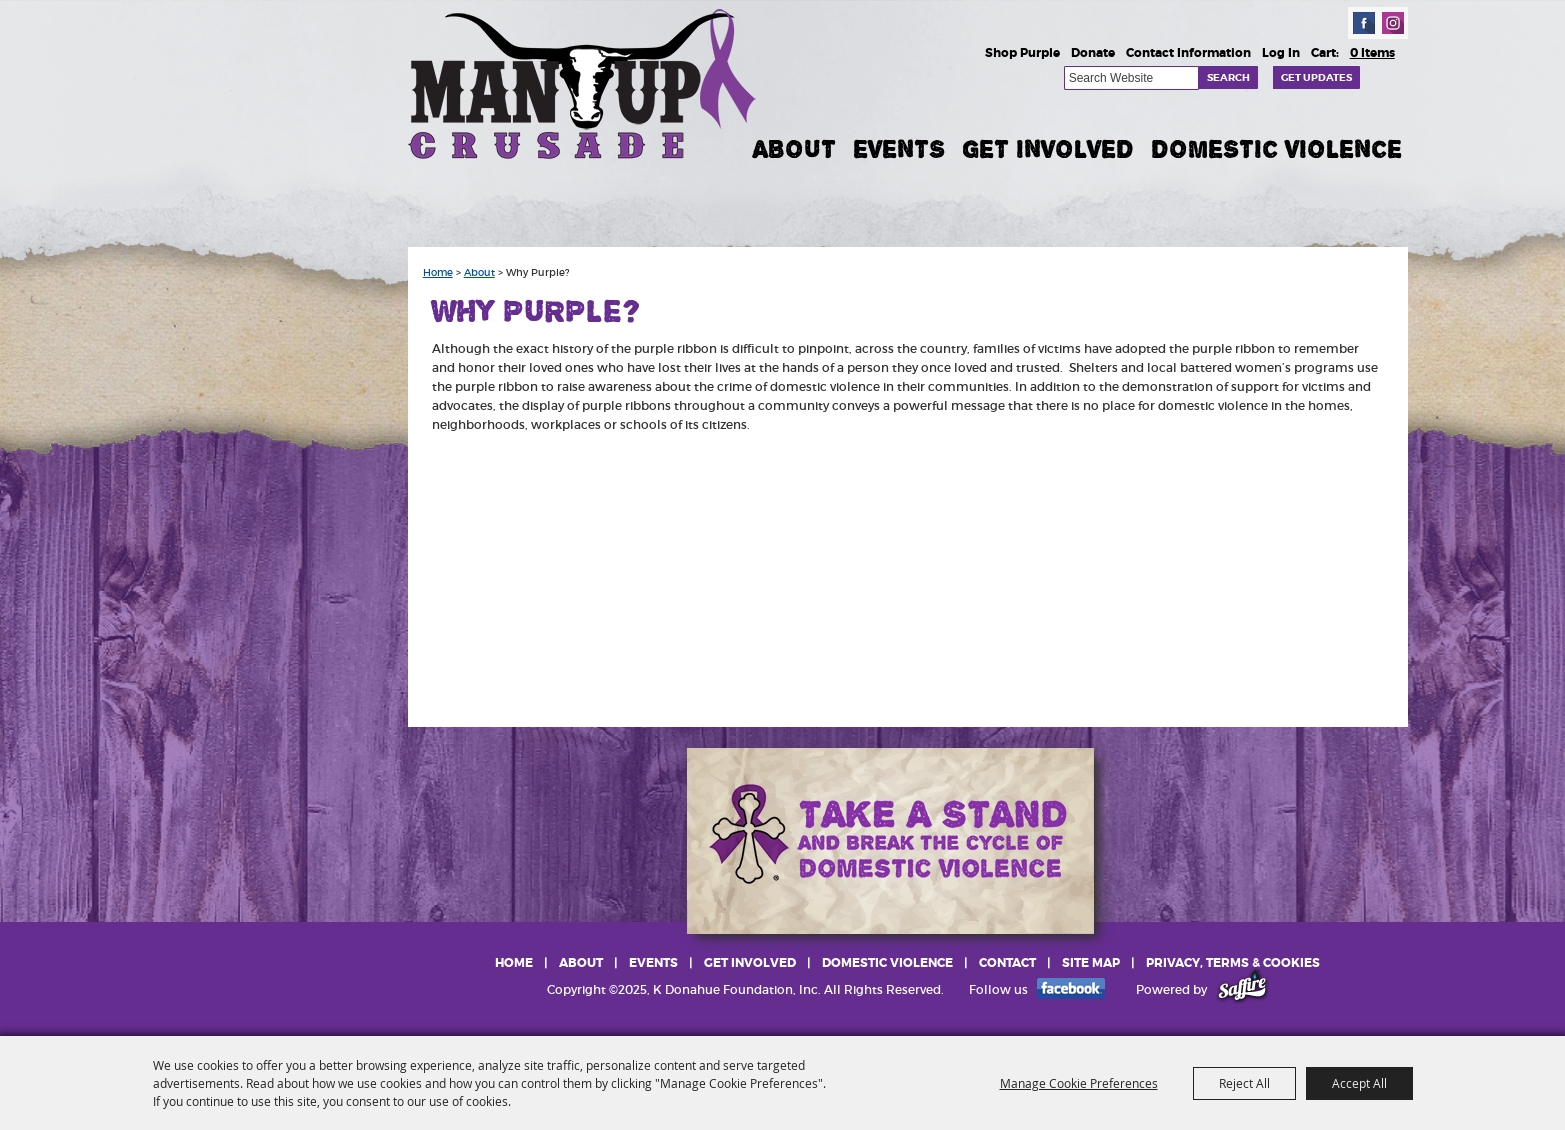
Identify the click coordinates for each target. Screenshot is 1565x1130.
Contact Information (1188, 53)
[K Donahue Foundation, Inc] (584, 82)
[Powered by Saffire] (1242, 989)
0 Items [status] (1372, 53)
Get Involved (1048, 149)
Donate (1093, 53)
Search (1228, 77)
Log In (1281, 53)
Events (899, 149)
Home (438, 273)
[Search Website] (1131, 78)
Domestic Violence (1276, 149)
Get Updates (1316, 77)
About (794, 149)
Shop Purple (1022, 53)
